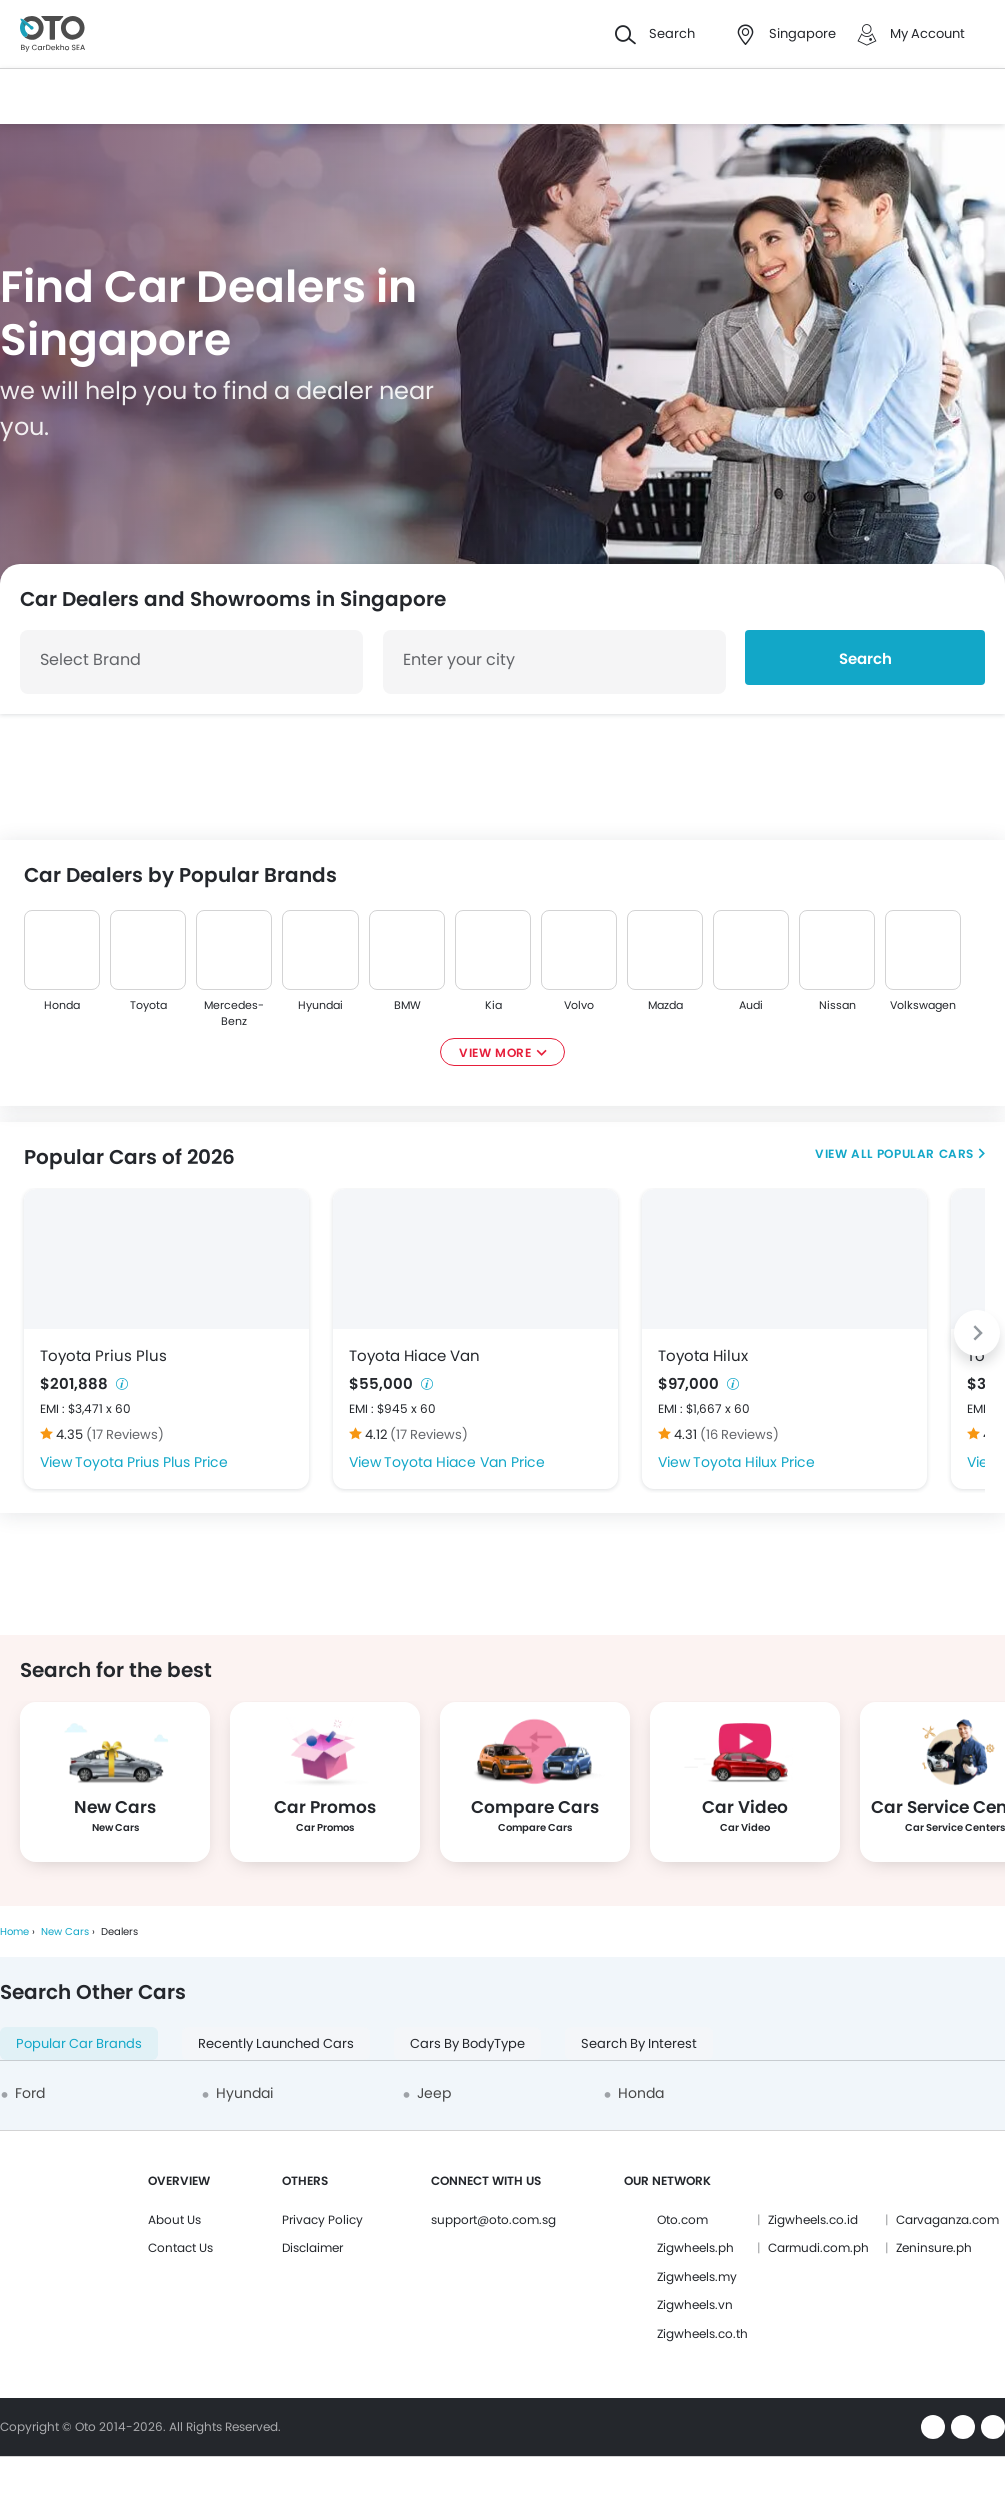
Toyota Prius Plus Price (151, 1462)
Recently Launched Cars (276, 2043)
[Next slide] (977, 1333)
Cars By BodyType (467, 2043)
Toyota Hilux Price (754, 1462)
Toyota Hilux (703, 1355)
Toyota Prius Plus (103, 1355)
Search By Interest (639, 2043)
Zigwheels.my (697, 2276)
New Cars (65, 1931)
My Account (927, 33)
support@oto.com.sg (493, 2219)
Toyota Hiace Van (414, 1355)
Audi (751, 1005)
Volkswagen (923, 1005)
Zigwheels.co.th (702, 2333)
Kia (492, 1005)
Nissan (837, 1005)
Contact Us (180, 2247)
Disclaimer (312, 2247)
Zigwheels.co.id (813, 2219)
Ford (30, 2093)
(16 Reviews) (739, 1434)
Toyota (148, 1005)
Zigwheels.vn (695, 2304)
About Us (174, 2219)
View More (495, 1052)
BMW (406, 1005)
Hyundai (320, 1005)
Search (865, 658)
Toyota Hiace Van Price (464, 1462)
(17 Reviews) (125, 1434)
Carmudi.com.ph (818, 2247)
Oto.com (682, 2219)
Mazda (664, 1005)
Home (14, 1931)
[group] (115, 1782)
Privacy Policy (322, 2219)
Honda (62, 1005)
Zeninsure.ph (934, 2247)
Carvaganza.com (947, 2219)
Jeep (434, 2093)
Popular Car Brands (79, 2043)
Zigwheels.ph (695, 2247)
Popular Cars (925, 1153)
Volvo (579, 1005)
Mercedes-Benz (234, 1013)
